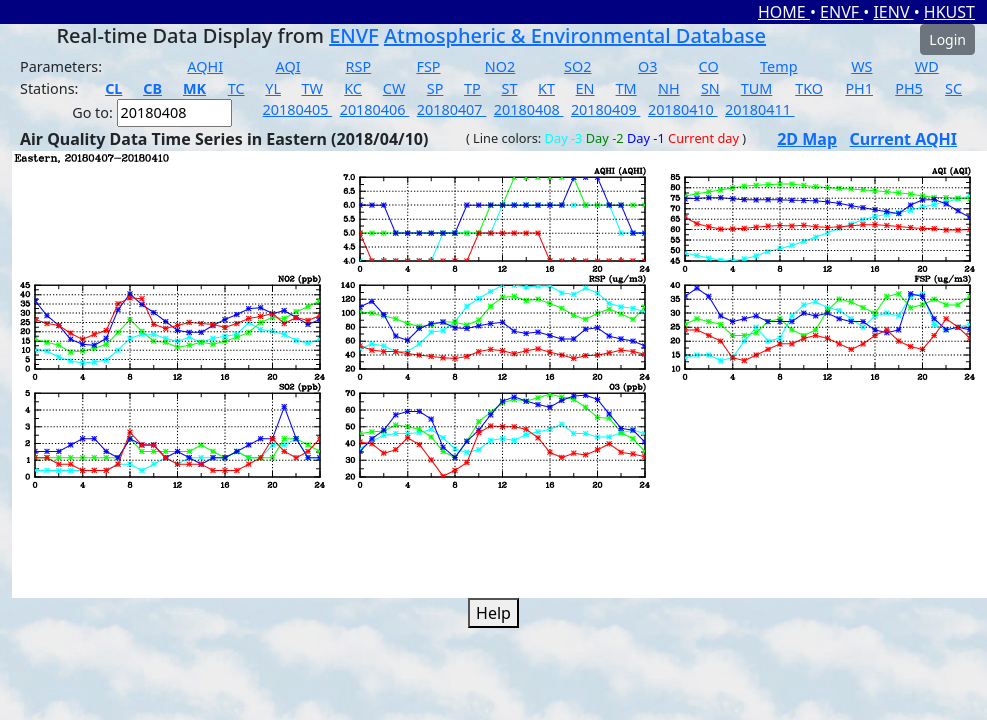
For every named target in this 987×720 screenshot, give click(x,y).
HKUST (949, 12)
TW (312, 88)
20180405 (298, 109)
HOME (784, 12)
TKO (809, 88)
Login (947, 39)
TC (236, 88)
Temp (778, 66)
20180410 (683, 109)
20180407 (452, 109)
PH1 (859, 88)
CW (394, 88)
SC (953, 88)
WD (927, 66)
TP (472, 88)
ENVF (841, 12)
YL (273, 88)
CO (709, 66)
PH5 (909, 88)
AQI (288, 66)
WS (861, 66)
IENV (893, 12)
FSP (428, 66)
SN (710, 88)
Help (493, 613)
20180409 (606, 109)
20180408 (529, 109)
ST (509, 88)
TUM (757, 88)
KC (353, 88)
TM (626, 88)
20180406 (375, 109)
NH (669, 88)
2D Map (807, 139)
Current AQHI (903, 139)
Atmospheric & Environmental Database (575, 35)
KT (546, 88)
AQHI (205, 66)
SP (435, 88)
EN (585, 88)
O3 (647, 66)
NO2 (500, 66)
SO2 (577, 66)
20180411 (760, 109)
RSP (359, 66)
